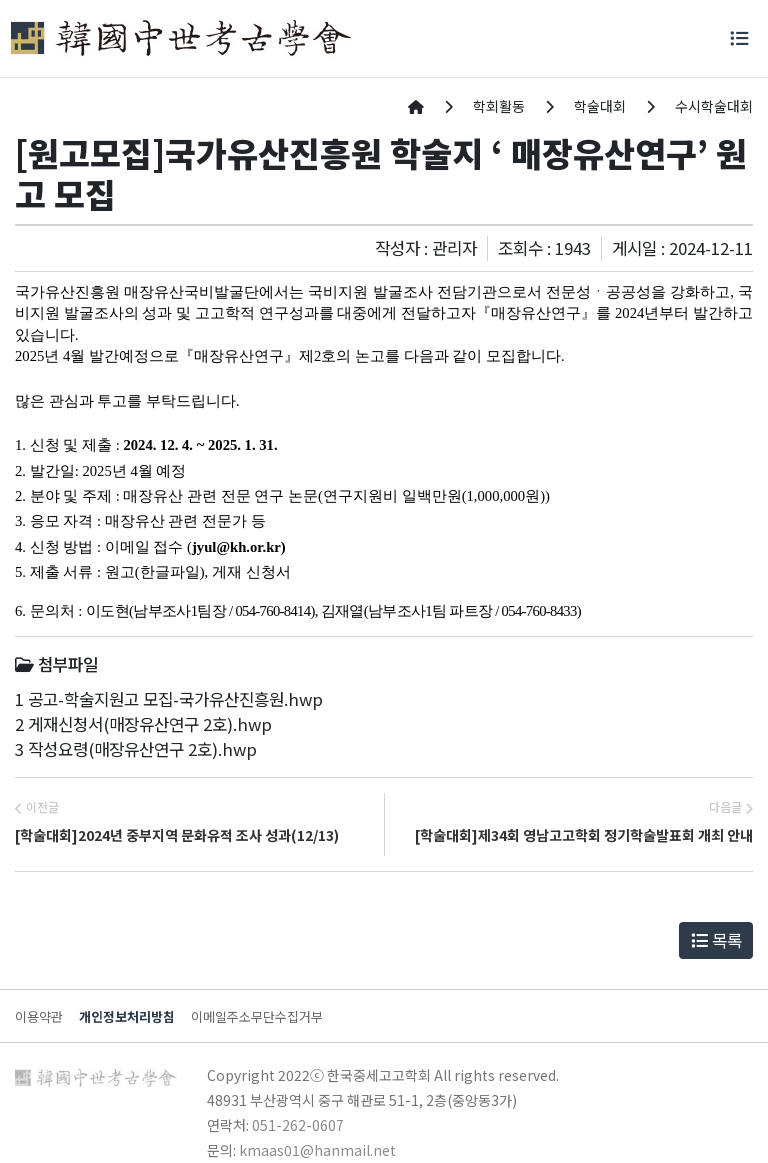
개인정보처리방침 (127, 1016)
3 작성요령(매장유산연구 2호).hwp (136, 749)
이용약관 (39, 1016)
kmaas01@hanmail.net (317, 1150)
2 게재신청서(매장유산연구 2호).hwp (143, 724)
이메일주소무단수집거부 (257, 1016)
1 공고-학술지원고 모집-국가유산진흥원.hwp (169, 699)
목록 (716, 940)
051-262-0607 (298, 1125)
